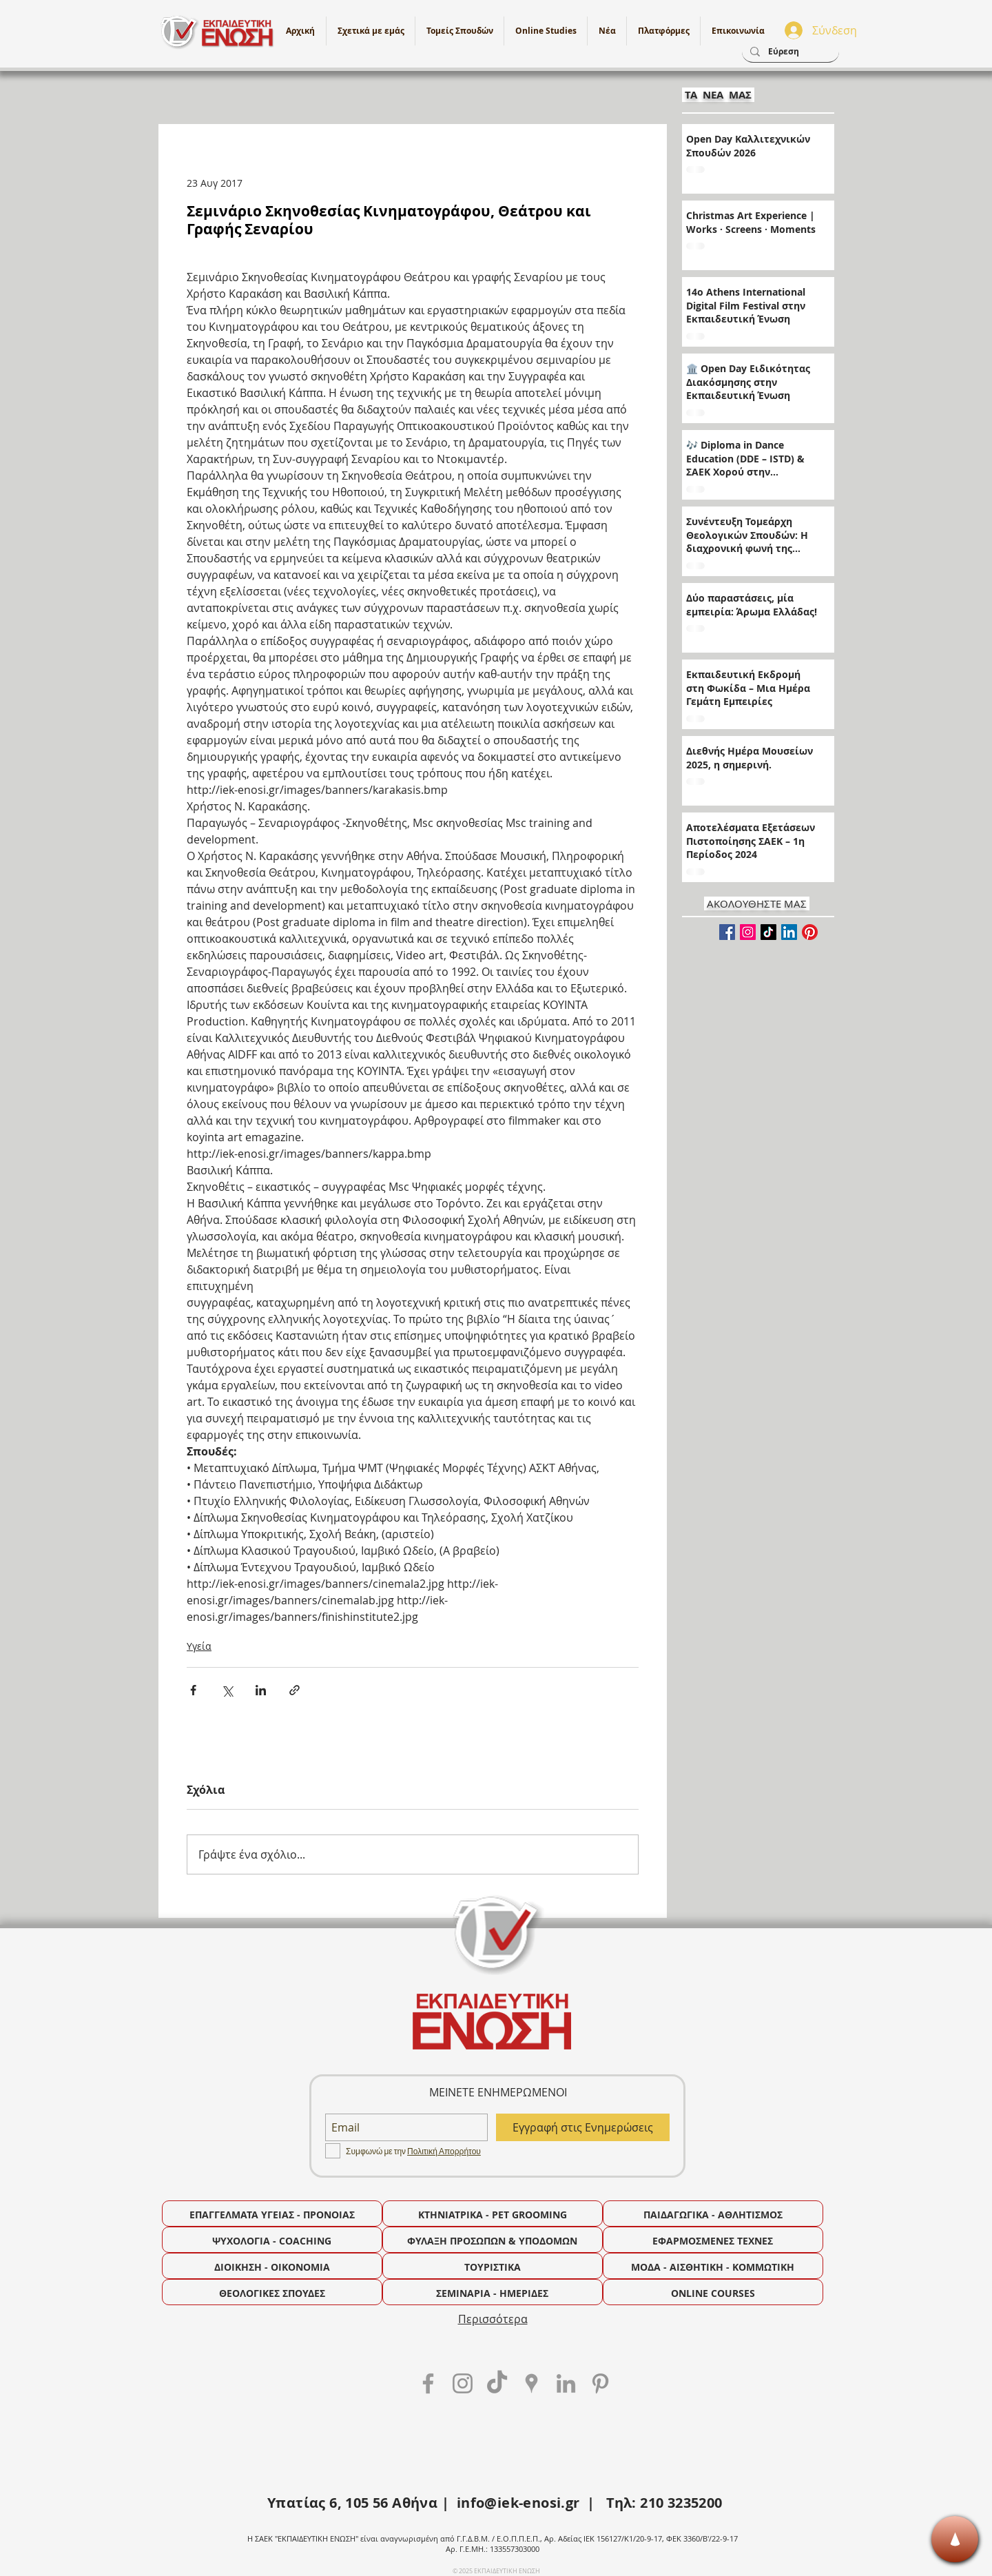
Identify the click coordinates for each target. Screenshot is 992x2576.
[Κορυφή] (954, 2539)
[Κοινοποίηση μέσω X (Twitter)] (227, 1690)
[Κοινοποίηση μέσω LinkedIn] (260, 1690)
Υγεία (199, 1646)
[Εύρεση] (789, 52)
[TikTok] (768, 932)
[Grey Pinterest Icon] (600, 2383)
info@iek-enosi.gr (518, 2502)
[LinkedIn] (789, 932)
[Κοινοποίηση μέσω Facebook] (193, 1690)
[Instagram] (748, 932)
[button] (545, 31)
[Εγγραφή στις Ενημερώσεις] (583, 2127)
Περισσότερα (493, 2319)
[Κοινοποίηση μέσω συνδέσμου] (294, 1690)
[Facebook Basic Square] (727, 932)
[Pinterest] (810, 932)
